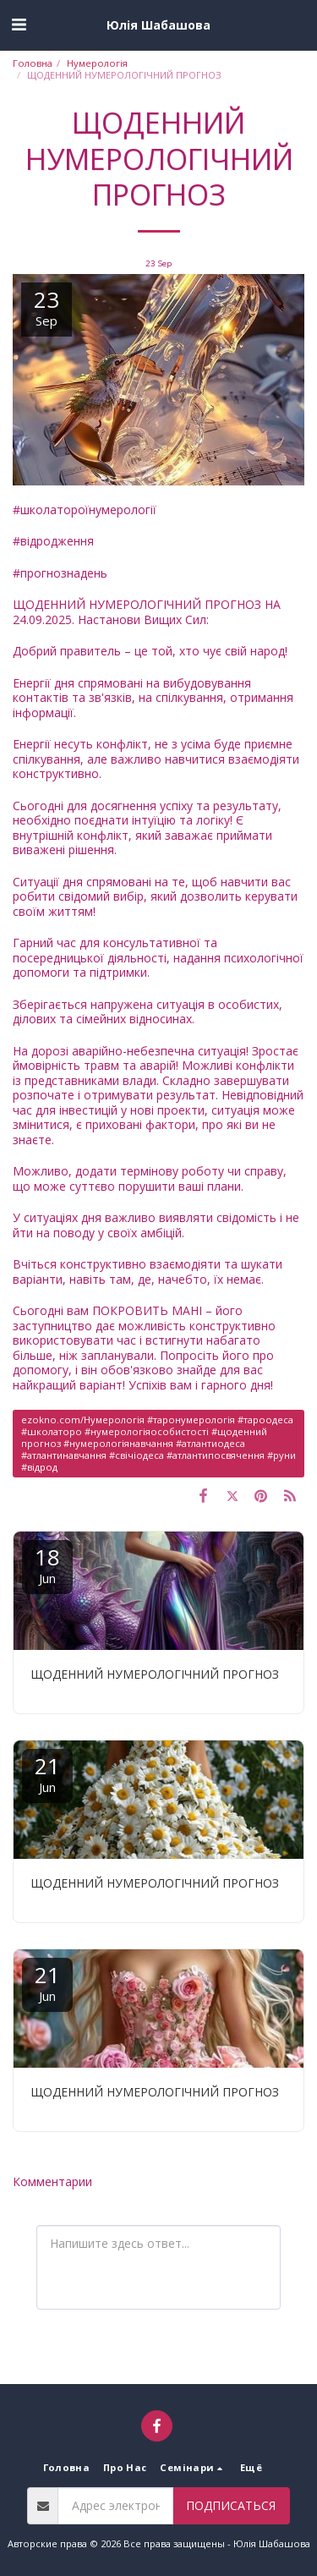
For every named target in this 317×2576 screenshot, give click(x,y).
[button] (18, 24)
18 (47, 1564)
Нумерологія (97, 63)
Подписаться (231, 2505)
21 (47, 1773)
